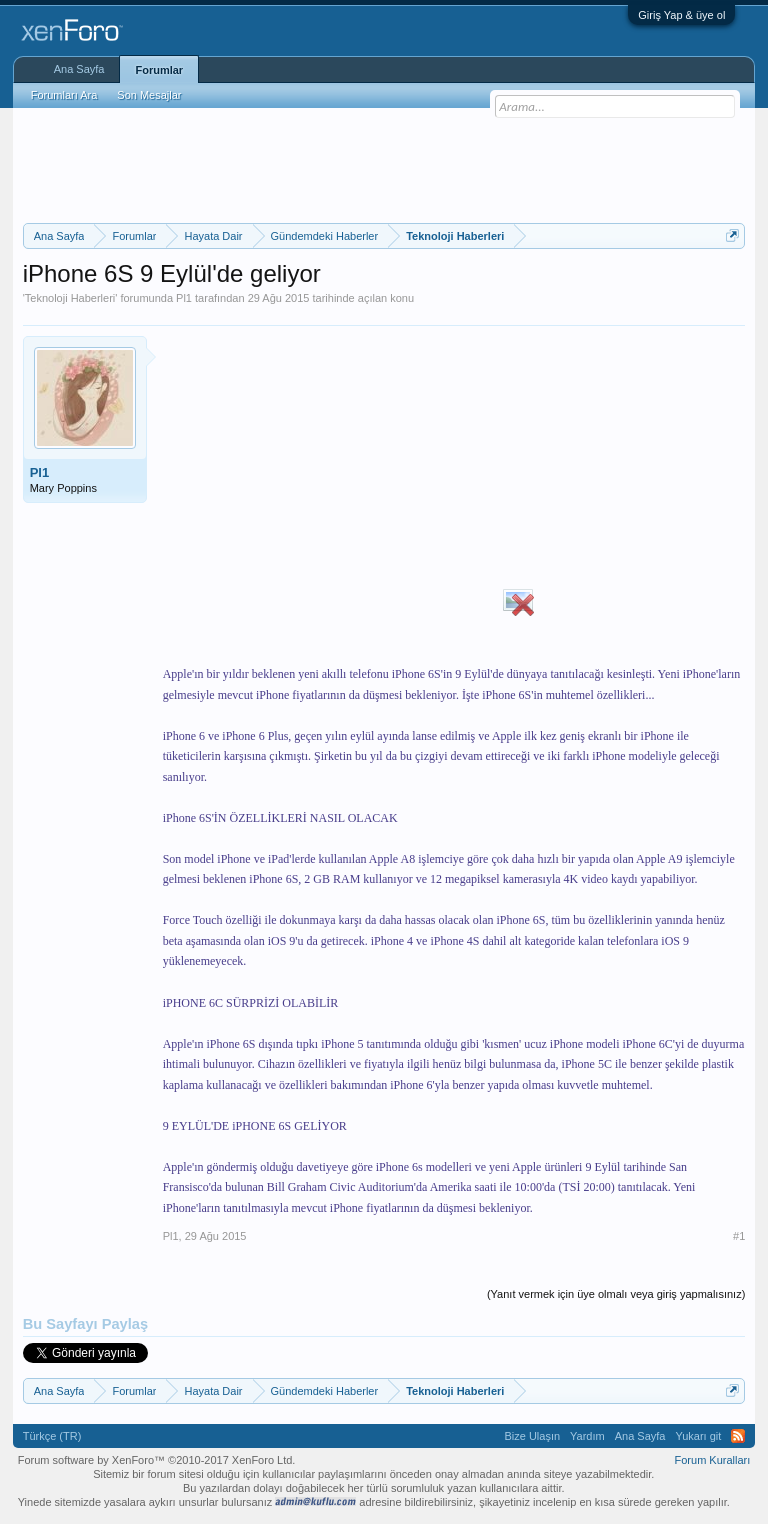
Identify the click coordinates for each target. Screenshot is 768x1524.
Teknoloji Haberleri (70, 298)
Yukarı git (698, 1436)
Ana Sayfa (79, 69)
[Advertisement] (387, 163)
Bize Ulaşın (532, 1436)
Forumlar (159, 70)
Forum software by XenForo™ (157, 1460)
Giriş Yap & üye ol (681, 15)
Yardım (587, 1436)
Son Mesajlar (149, 95)
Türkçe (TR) (52, 1436)
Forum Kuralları (713, 1460)
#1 (739, 1236)
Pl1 (184, 298)
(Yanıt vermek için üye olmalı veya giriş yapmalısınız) (616, 1294)
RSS (738, 1436)
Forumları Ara (64, 95)
